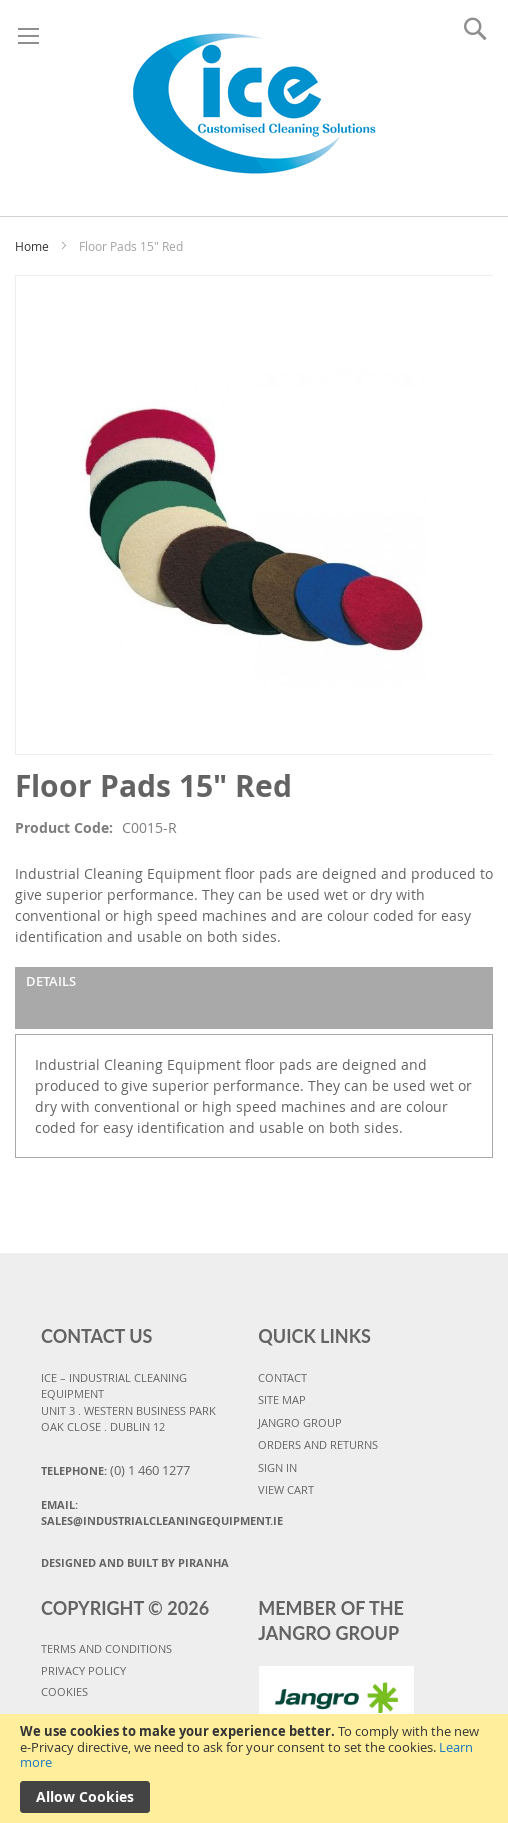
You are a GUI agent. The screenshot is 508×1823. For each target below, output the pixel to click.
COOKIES (64, 1691)
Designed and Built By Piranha (135, 1562)
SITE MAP (282, 1399)
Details (51, 981)
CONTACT (282, 1377)
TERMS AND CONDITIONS (106, 1648)
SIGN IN (277, 1467)
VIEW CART (286, 1489)
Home (32, 246)
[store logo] (254, 103)
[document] (254, 1768)
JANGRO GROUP (300, 1422)
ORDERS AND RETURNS (318, 1444)
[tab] (254, 998)
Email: (145, 1513)
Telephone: (115, 1470)
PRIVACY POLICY (83, 1670)
